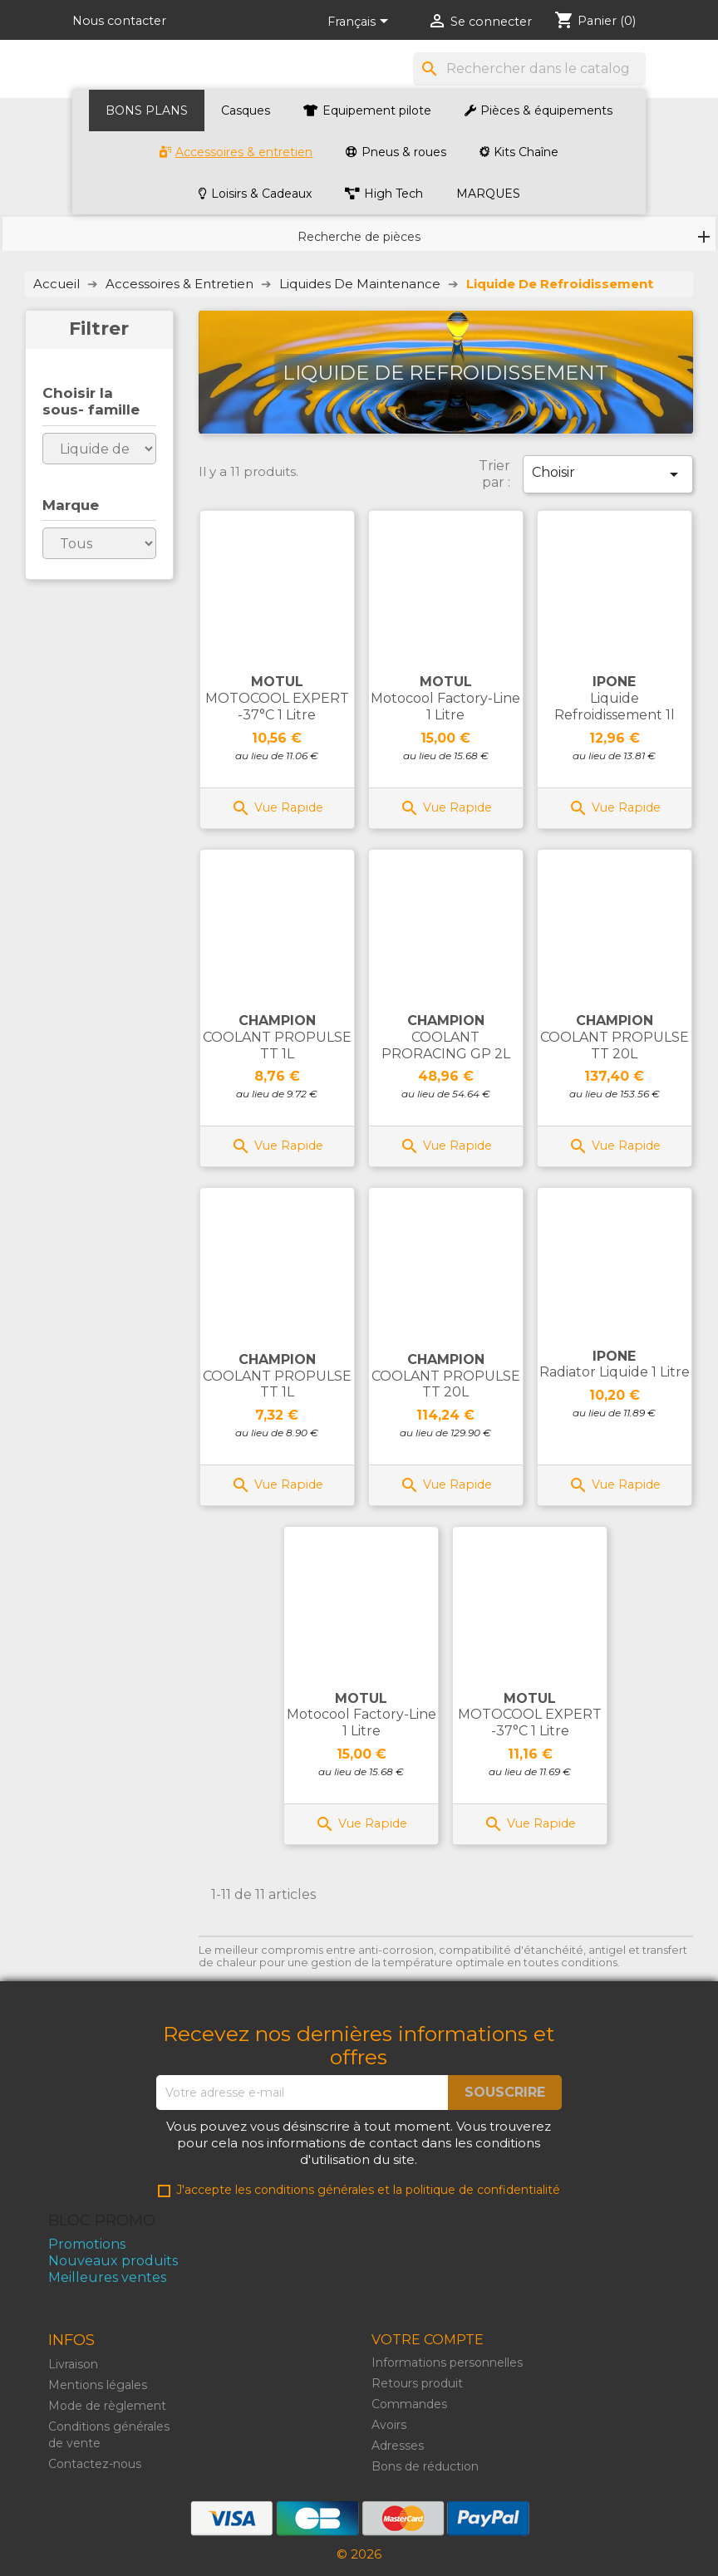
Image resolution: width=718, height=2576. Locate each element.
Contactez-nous (94, 2463)
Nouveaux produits (113, 2261)
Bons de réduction (425, 2466)
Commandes (409, 2404)
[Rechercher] (529, 69)
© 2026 (359, 2554)
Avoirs (388, 2424)
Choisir (608, 474)
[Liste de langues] (360, 22)
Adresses (397, 2445)
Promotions (86, 2244)
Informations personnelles (447, 2362)
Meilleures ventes (107, 2277)
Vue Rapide (277, 807)
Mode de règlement (107, 2405)
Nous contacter (119, 20)
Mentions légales (97, 2384)
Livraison (73, 2364)
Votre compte (427, 2340)
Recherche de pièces (359, 236)
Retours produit (417, 2383)
